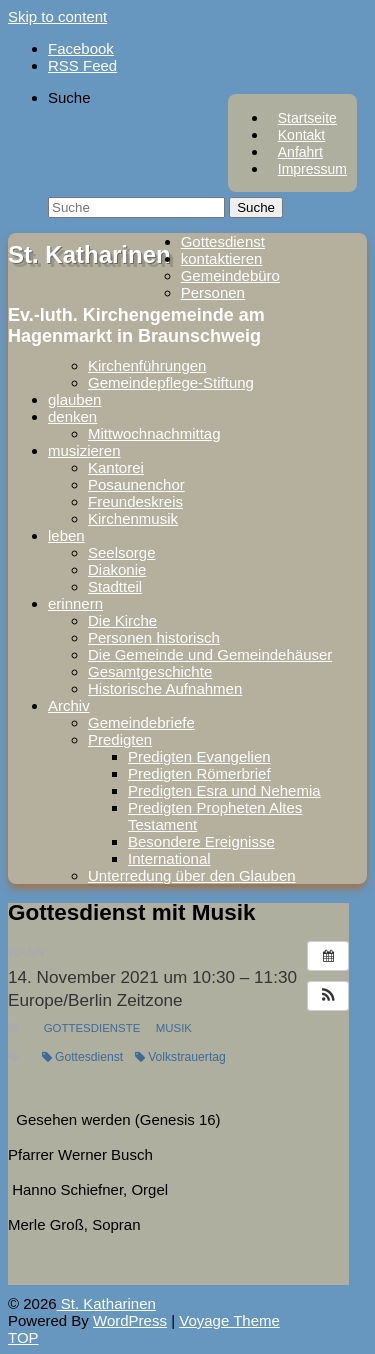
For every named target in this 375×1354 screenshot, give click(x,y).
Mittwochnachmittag (154, 433)
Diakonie (117, 569)
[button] (328, 996)
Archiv (69, 705)
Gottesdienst (223, 241)
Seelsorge (122, 552)
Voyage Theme (229, 1320)
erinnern (75, 603)
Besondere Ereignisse (201, 841)
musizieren (84, 450)
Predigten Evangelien (199, 756)
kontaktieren (222, 258)
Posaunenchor (136, 484)
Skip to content (57, 16)
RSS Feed (82, 65)
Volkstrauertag (180, 1057)
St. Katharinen (89, 254)
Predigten (120, 739)
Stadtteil (115, 586)
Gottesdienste (92, 1028)
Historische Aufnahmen (165, 688)
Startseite (307, 118)
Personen (213, 292)
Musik (174, 1028)
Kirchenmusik (133, 518)
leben (66, 535)
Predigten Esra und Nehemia (224, 790)
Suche (69, 97)
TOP (23, 1337)
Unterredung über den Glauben (192, 875)
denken (72, 416)
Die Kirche (122, 620)
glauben (74, 399)
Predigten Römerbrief (199, 773)
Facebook (81, 48)
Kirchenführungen (147, 365)
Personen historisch (154, 637)
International (169, 858)
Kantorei (116, 467)
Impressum (312, 169)
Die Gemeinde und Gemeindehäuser (210, 654)
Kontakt (301, 135)
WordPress (130, 1320)
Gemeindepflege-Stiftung (171, 382)
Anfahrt (300, 152)
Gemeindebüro (230, 275)
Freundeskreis (135, 501)
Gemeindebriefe (141, 722)
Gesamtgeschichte (150, 671)
